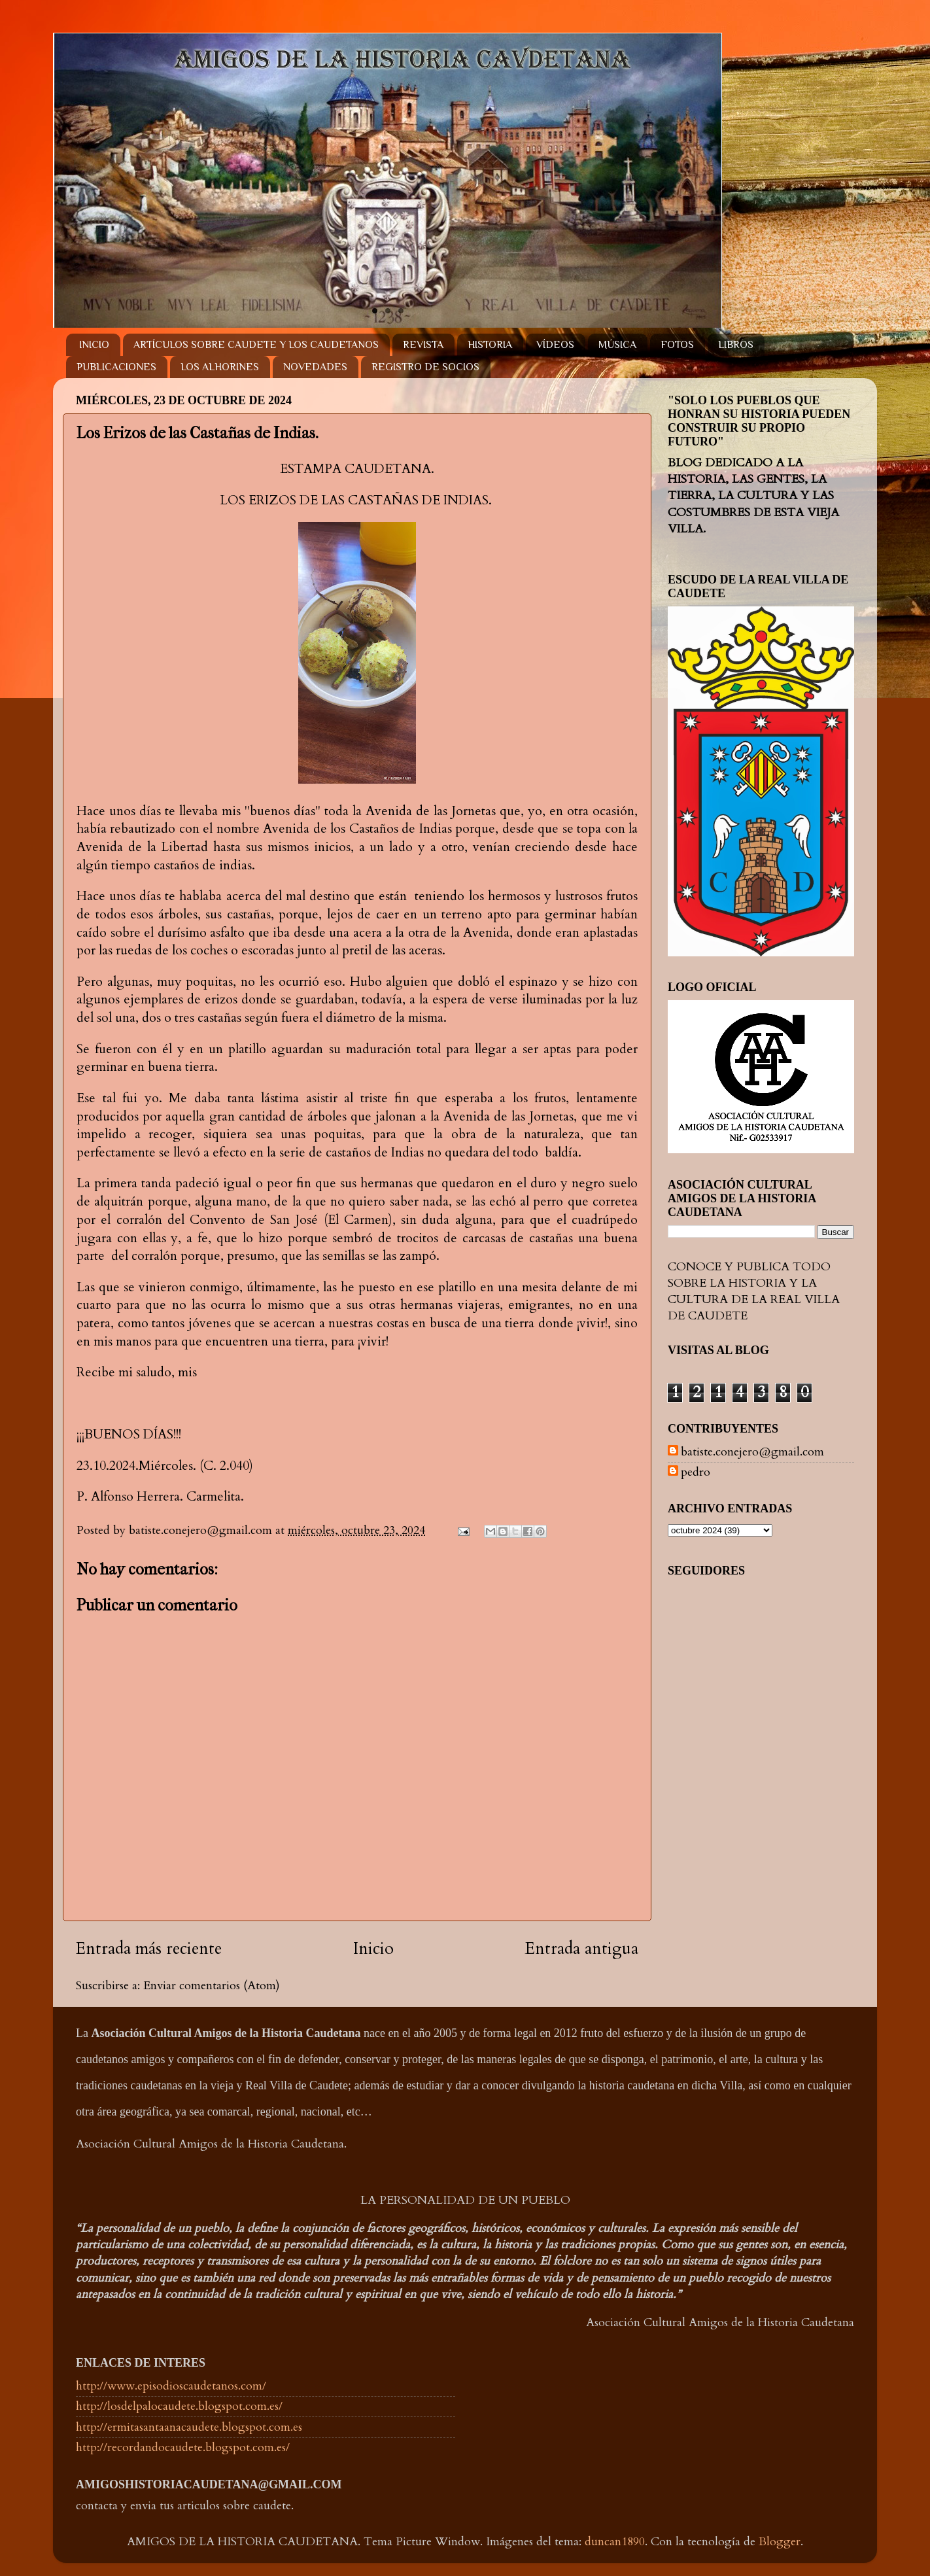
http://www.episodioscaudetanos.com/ (171, 2386)
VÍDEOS (555, 345)
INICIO (94, 345)
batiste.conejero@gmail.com (752, 1452)
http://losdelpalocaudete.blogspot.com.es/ (179, 2406)
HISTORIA (490, 345)
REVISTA (423, 345)
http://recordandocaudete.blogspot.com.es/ (183, 2447)
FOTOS (677, 345)
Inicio (373, 1949)
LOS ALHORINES (220, 367)
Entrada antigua (581, 1949)
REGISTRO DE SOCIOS (425, 367)
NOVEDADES (315, 367)
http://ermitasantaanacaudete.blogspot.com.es (189, 2427)
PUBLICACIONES (116, 367)
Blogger (780, 2541)
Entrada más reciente (149, 1949)
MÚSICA (617, 345)
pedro (695, 1472)
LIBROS (735, 345)
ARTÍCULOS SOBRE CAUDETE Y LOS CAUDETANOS (256, 345)
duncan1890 (615, 2541)
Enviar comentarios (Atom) (211, 1985)
